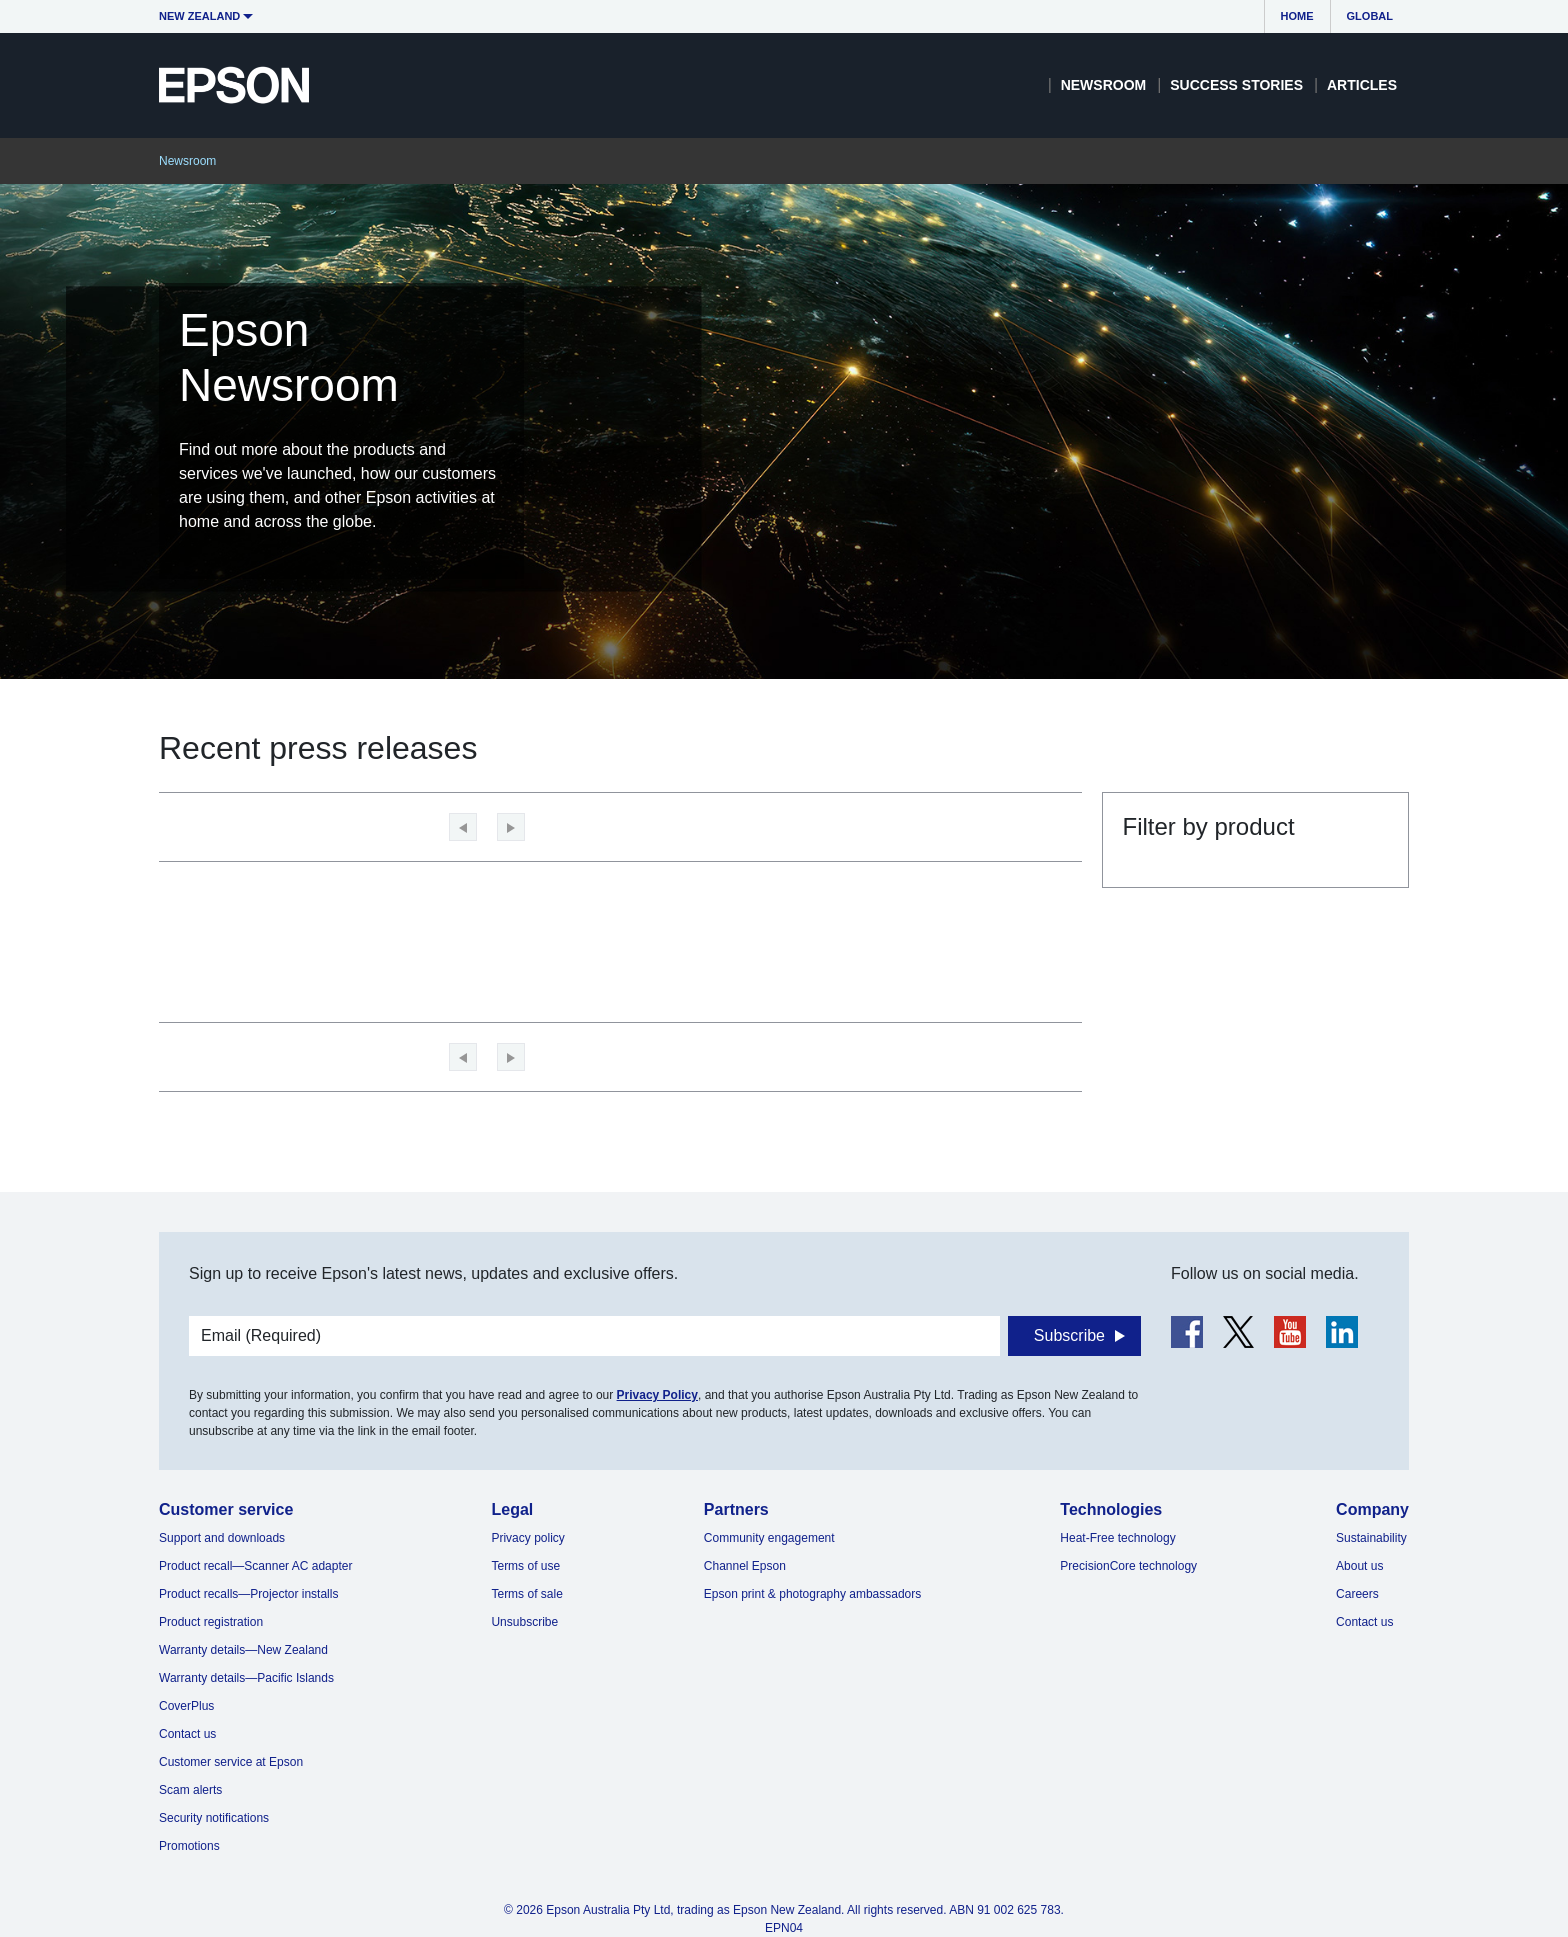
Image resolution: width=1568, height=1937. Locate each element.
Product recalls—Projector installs (248, 1594)
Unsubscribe (524, 1622)
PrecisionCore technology (1128, 1566)
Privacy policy (527, 1538)
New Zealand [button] (199, 16)
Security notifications (214, 1818)
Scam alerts (190, 1790)
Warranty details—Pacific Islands (246, 1678)
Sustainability (1371, 1538)
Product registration (211, 1622)
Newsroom (1104, 85)
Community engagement (769, 1538)
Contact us (187, 1734)
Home (1297, 16)
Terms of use (525, 1566)
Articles (1362, 85)
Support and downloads (222, 1538)
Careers (1357, 1594)
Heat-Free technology (1117, 1538)
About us (1359, 1566)
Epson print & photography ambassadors (812, 1594)
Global (1370, 16)
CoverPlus (186, 1706)
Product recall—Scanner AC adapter (255, 1566)
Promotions (189, 1846)
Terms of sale (526, 1594)
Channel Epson (745, 1566)
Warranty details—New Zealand (243, 1650)
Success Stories (1236, 85)
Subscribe (1069, 1335)
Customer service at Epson (231, 1762)
